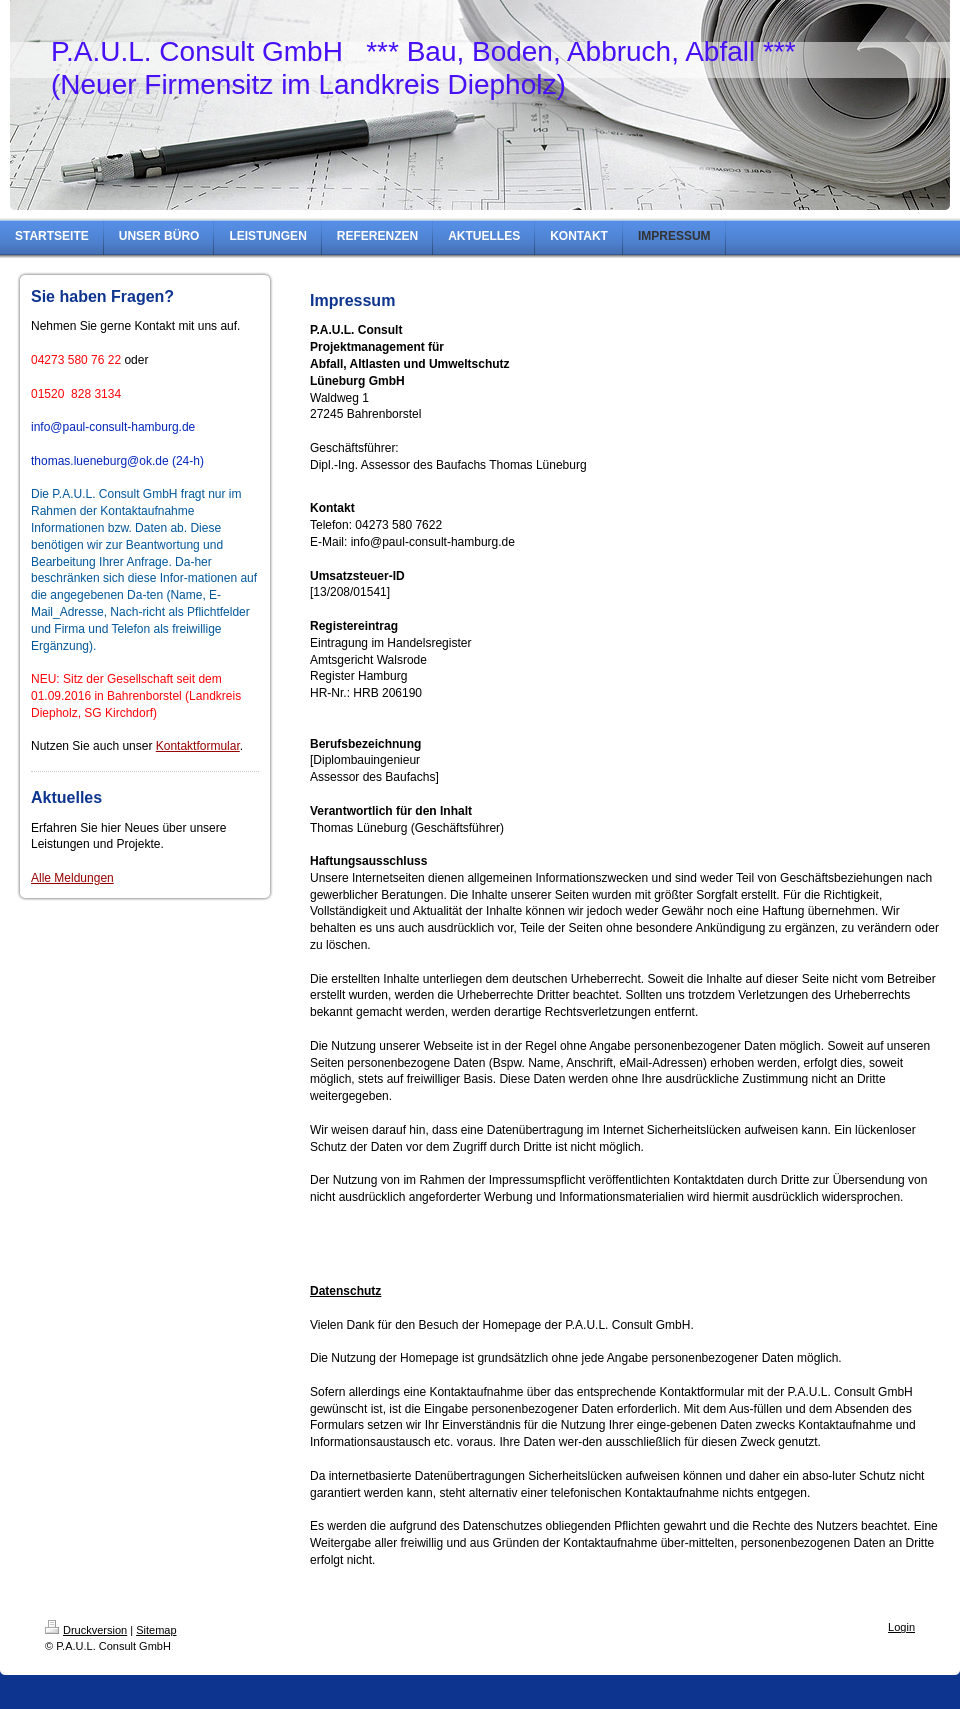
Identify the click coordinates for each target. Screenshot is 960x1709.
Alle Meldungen (72, 878)
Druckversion (86, 1630)
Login (901, 1627)
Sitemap (156, 1630)
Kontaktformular (198, 746)
